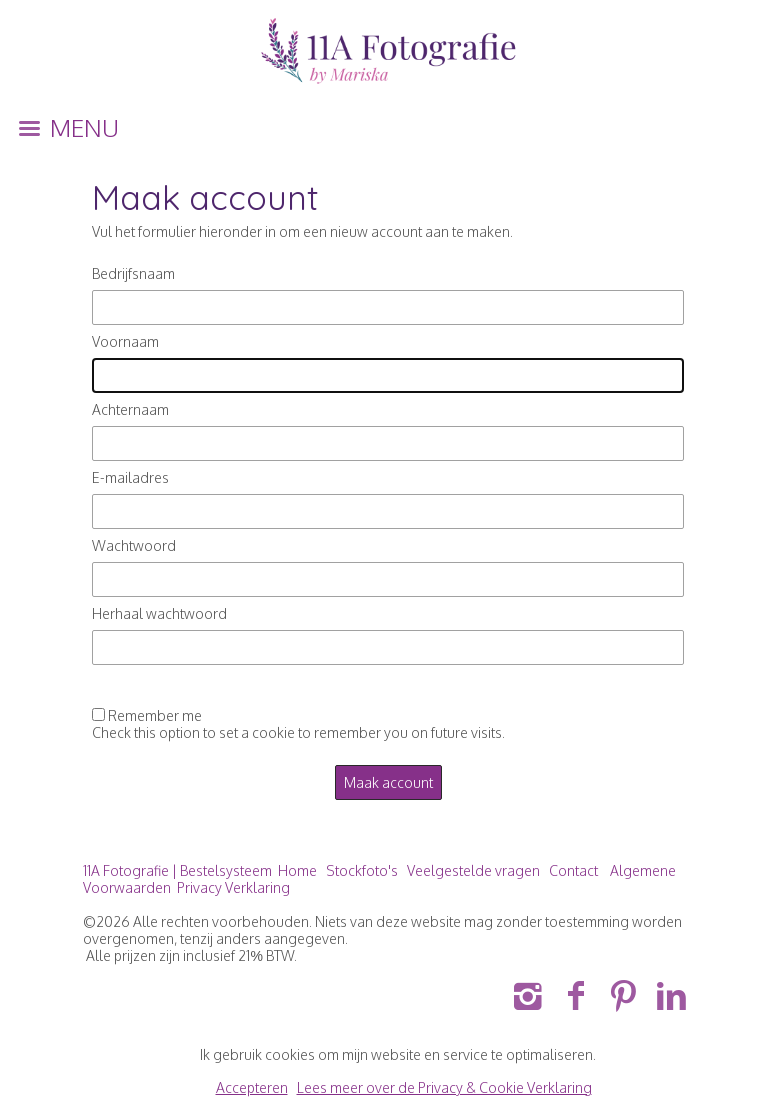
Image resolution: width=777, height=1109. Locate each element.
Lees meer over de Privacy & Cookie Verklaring (444, 1087)
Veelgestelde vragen (473, 870)
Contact (573, 870)
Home (297, 870)
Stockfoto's (362, 870)
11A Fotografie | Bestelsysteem (177, 870)
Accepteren (252, 1087)
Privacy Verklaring (233, 887)
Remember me (155, 715)
